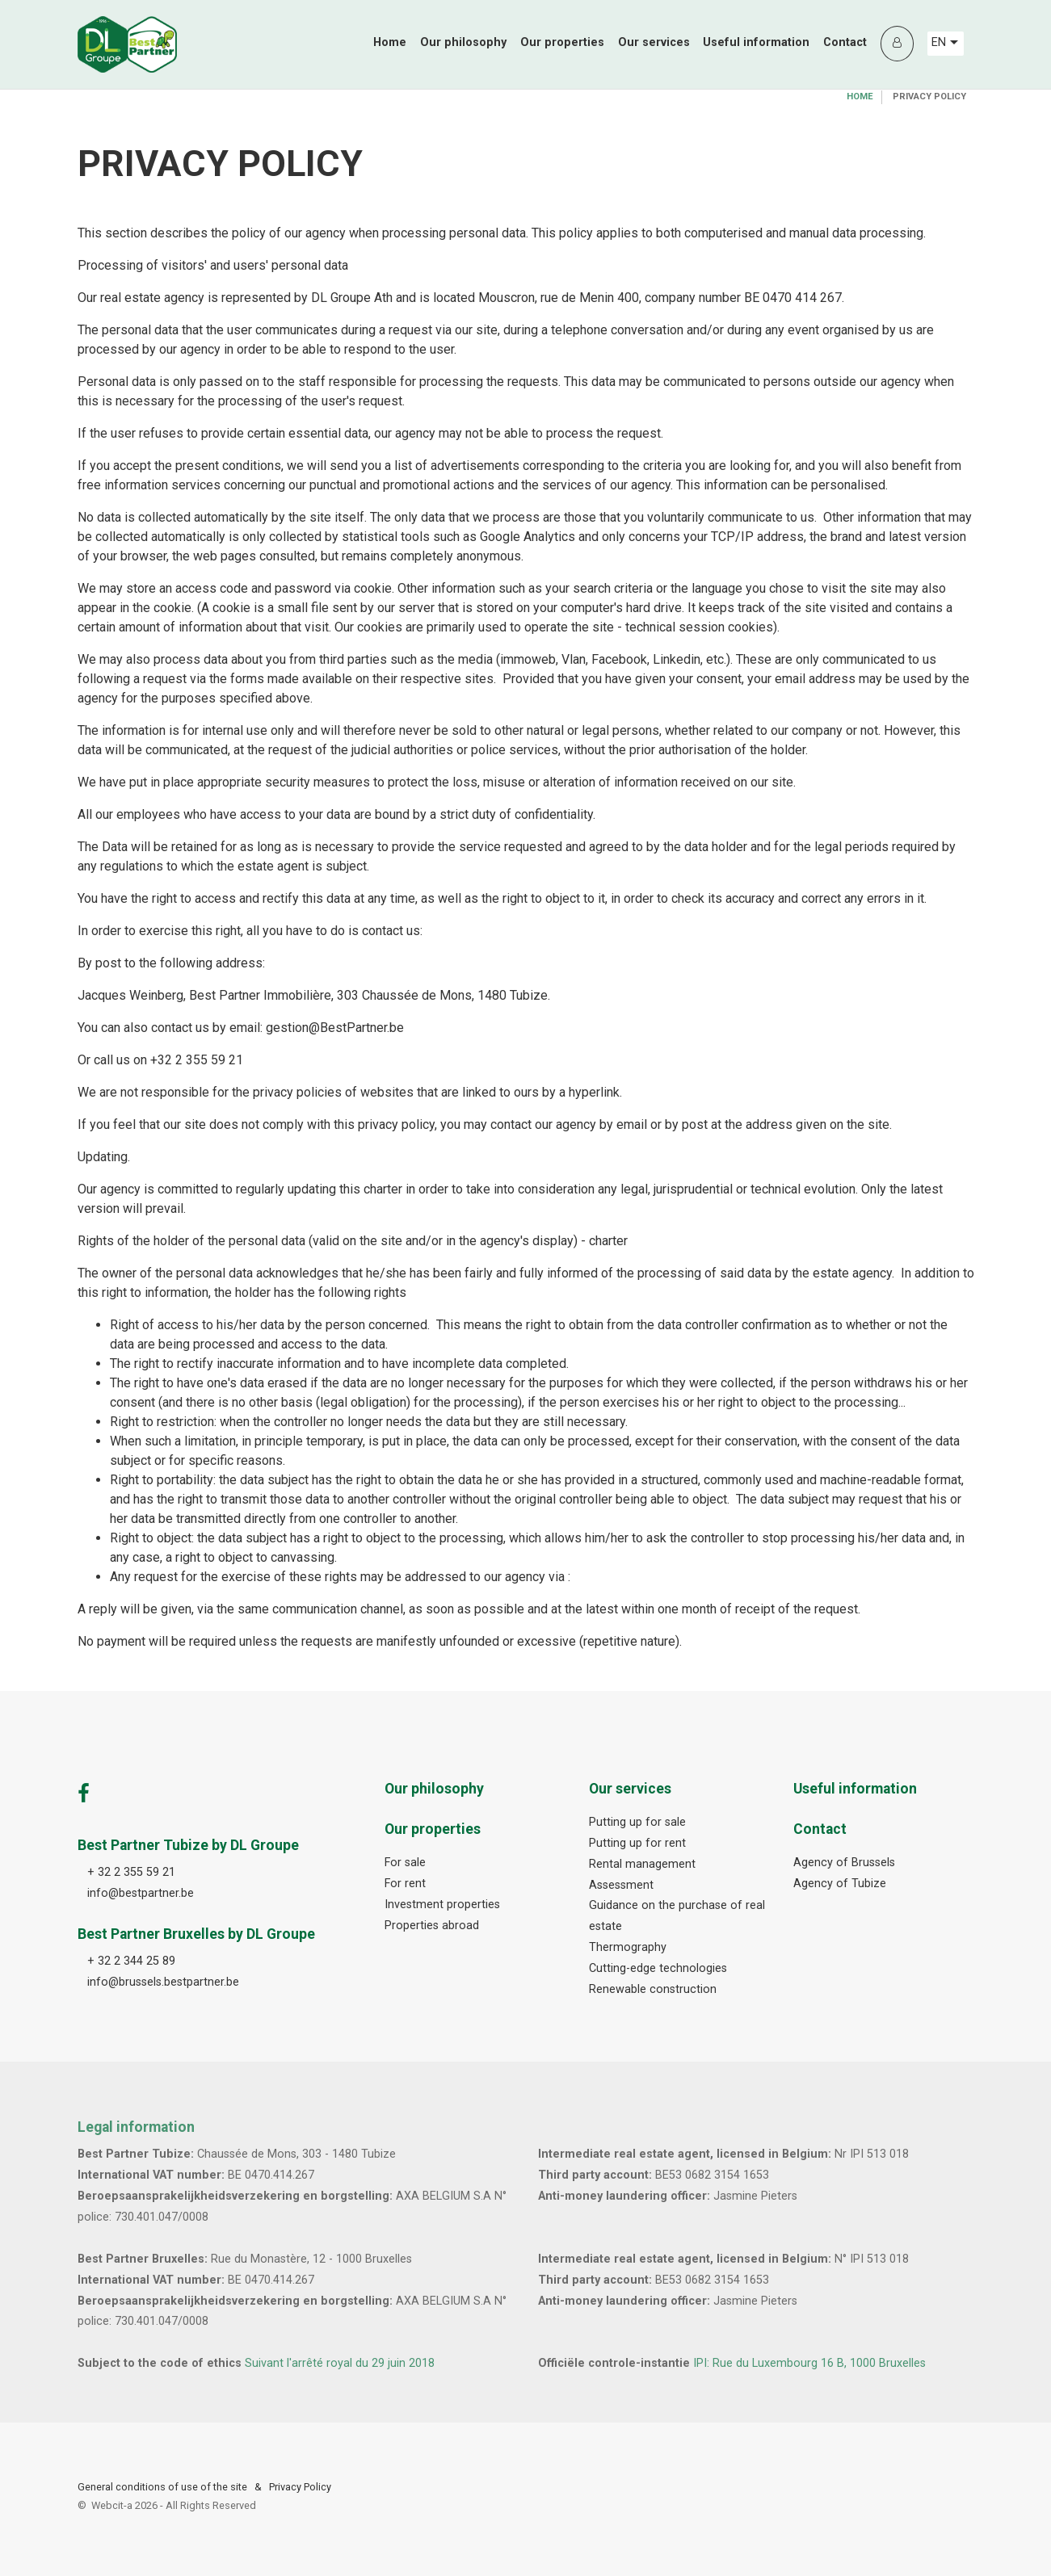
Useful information (756, 42)
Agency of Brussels (844, 1862)
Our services (654, 42)
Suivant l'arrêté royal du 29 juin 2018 (340, 2363)
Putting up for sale (637, 1822)
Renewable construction (653, 1989)
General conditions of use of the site (162, 2487)
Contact (845, 42)
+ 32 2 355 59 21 (131, 1872)
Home (389, 42)
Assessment (621, 1885)
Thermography (627, 1947)
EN (944, 42)
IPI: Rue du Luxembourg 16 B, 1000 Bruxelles (809, 2363)
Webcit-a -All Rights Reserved (173, 2505)
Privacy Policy (300, 2487)
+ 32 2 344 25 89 (131, 1961)
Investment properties (442, 1904)
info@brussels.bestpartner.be (163, 1982)
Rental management (642, 1864)
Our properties (562, 42)
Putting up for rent (637, 1843)
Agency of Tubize (839, 1883)
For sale (405, 1862)
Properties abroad (432, 1925)
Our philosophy (463, 42)
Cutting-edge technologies (658, 1968)
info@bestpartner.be (140, 1893)
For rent (405, 1883)
